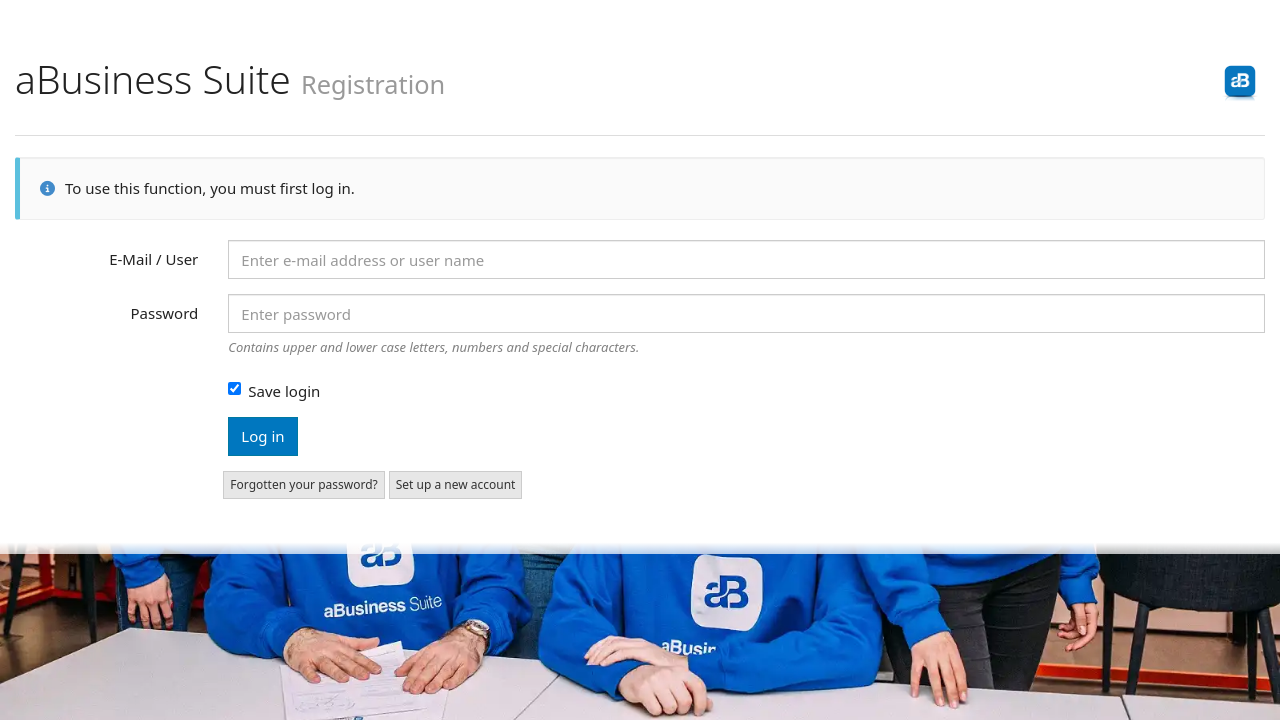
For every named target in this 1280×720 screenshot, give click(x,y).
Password (164, 313)
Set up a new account (456, 484)
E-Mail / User (153, 259)
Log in (262, 436)
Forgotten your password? (303, 484)
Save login (274, 391)
